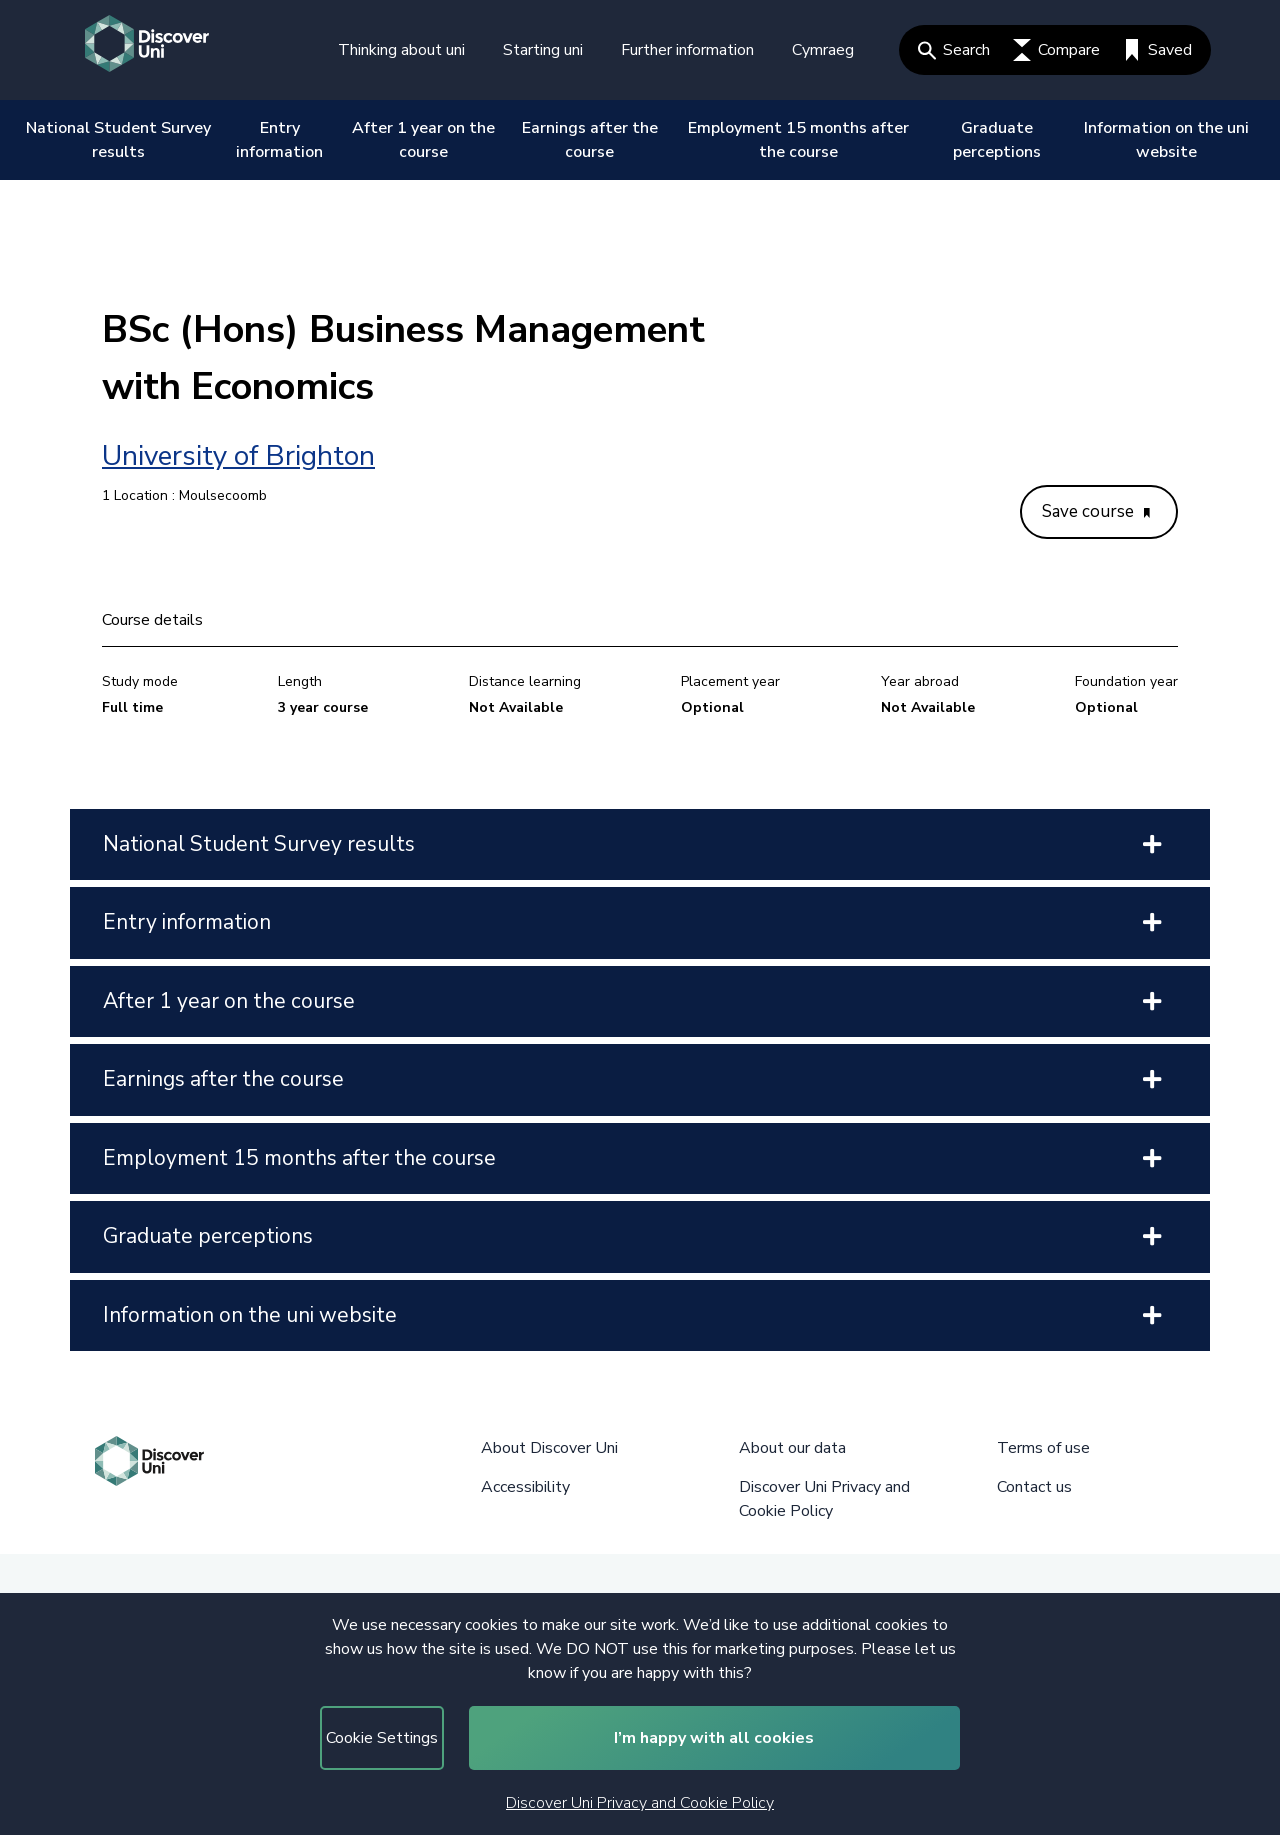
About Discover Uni (549, 1448)
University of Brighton (238, 456)
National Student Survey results (118, 140)
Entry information (279, 140)
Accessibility (525, 1487)
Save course (1096, 511)
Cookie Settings (382, 1738)
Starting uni (543, 50)
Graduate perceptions (997, 140)
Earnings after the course (590, 140)
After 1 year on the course (423, 140)
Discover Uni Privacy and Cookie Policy (640, 1803)
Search (954, 50)
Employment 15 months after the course (798, 140)
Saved (1157, 50)
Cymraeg (823, 50)
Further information (687, 50)
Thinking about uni (401, 50)
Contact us (1034, 1487)
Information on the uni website (1166, 140)
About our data (792, 1448)
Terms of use (1043, 1448)
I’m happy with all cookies (714, 1738)
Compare (1056, 50)
